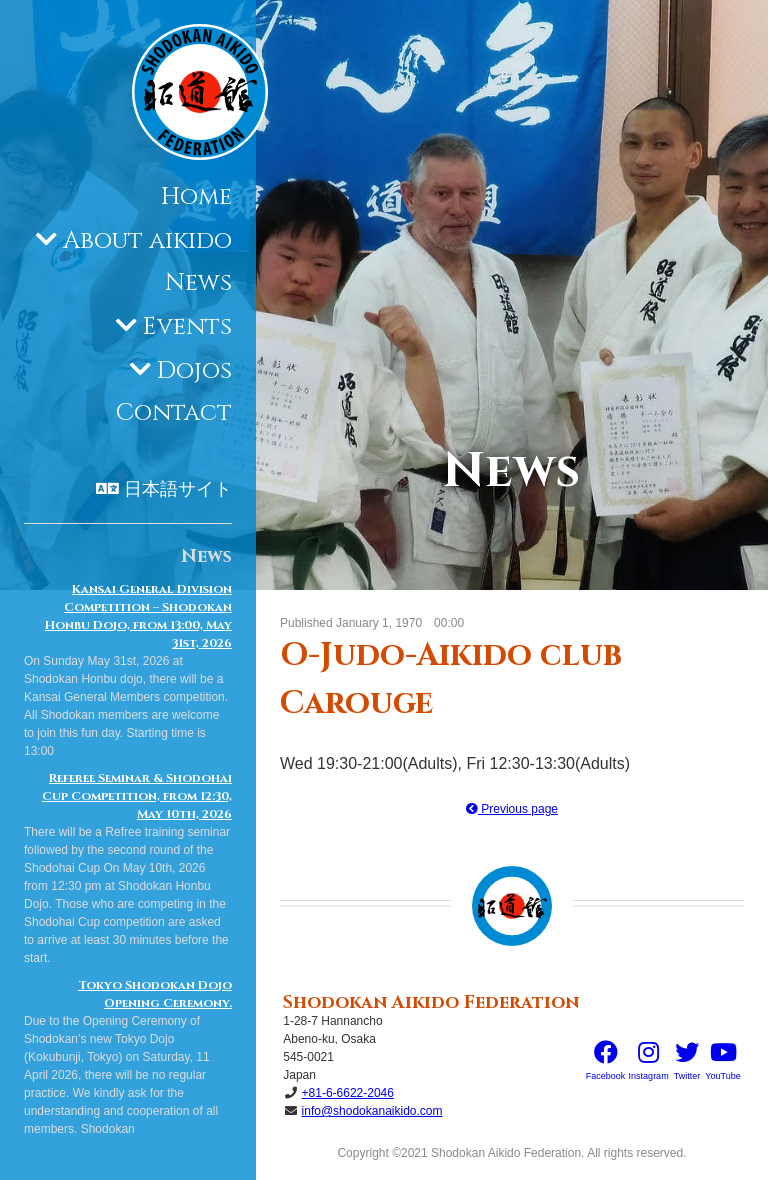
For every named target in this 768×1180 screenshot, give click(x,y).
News (198, 283)
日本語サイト (178, 489)
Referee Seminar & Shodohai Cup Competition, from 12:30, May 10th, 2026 (137, 796)
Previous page (512, 809)
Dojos (194, 371)
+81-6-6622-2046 (348, 1093)
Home (196, 197)
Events (187, 327)
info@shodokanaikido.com (372, 1111)
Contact (174, 413)
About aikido (147, 241)
